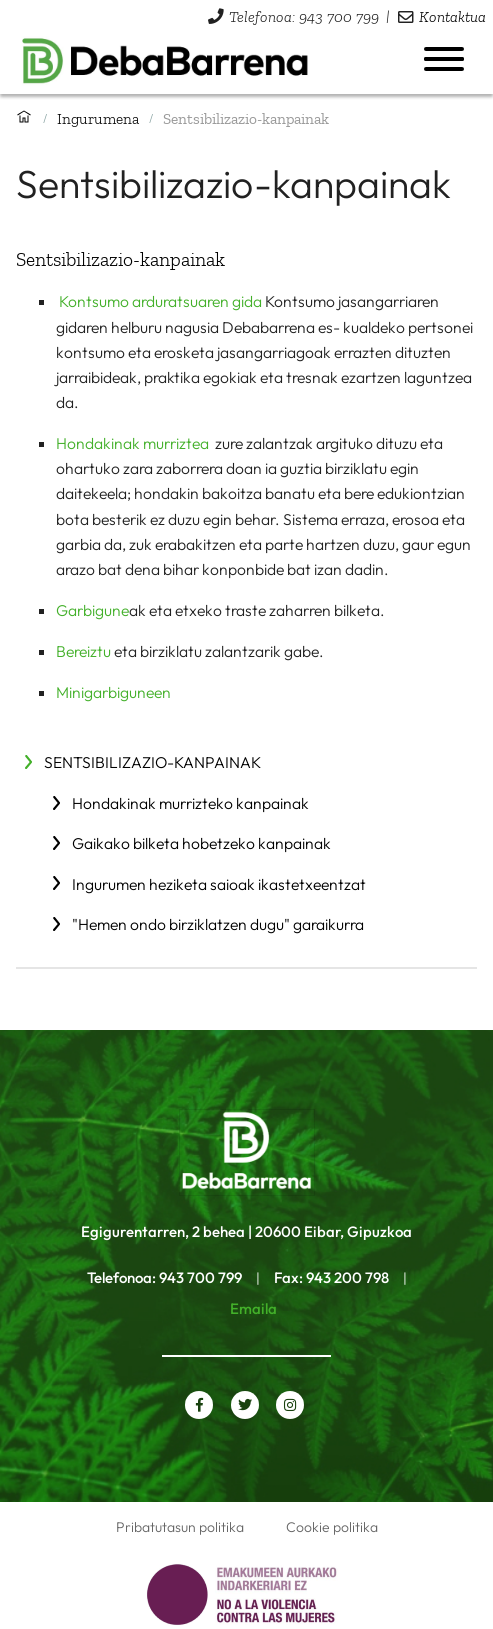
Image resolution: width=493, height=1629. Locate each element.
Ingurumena (98, 118)
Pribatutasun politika (180, 1527)
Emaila (253, 1308)
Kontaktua (452, 16)
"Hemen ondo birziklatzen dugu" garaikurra (218, 924)
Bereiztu (83, 651)
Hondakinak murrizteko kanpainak (190, 803)
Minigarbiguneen (113, 692)
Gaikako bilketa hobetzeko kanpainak (201, 843)
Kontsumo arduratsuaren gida (160, 301)
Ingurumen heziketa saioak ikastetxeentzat (219, 884)
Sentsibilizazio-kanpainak (152, 762)
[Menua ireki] (444, 59)
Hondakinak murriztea (134, 443)
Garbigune (92, 610)
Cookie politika (332, 1527)
